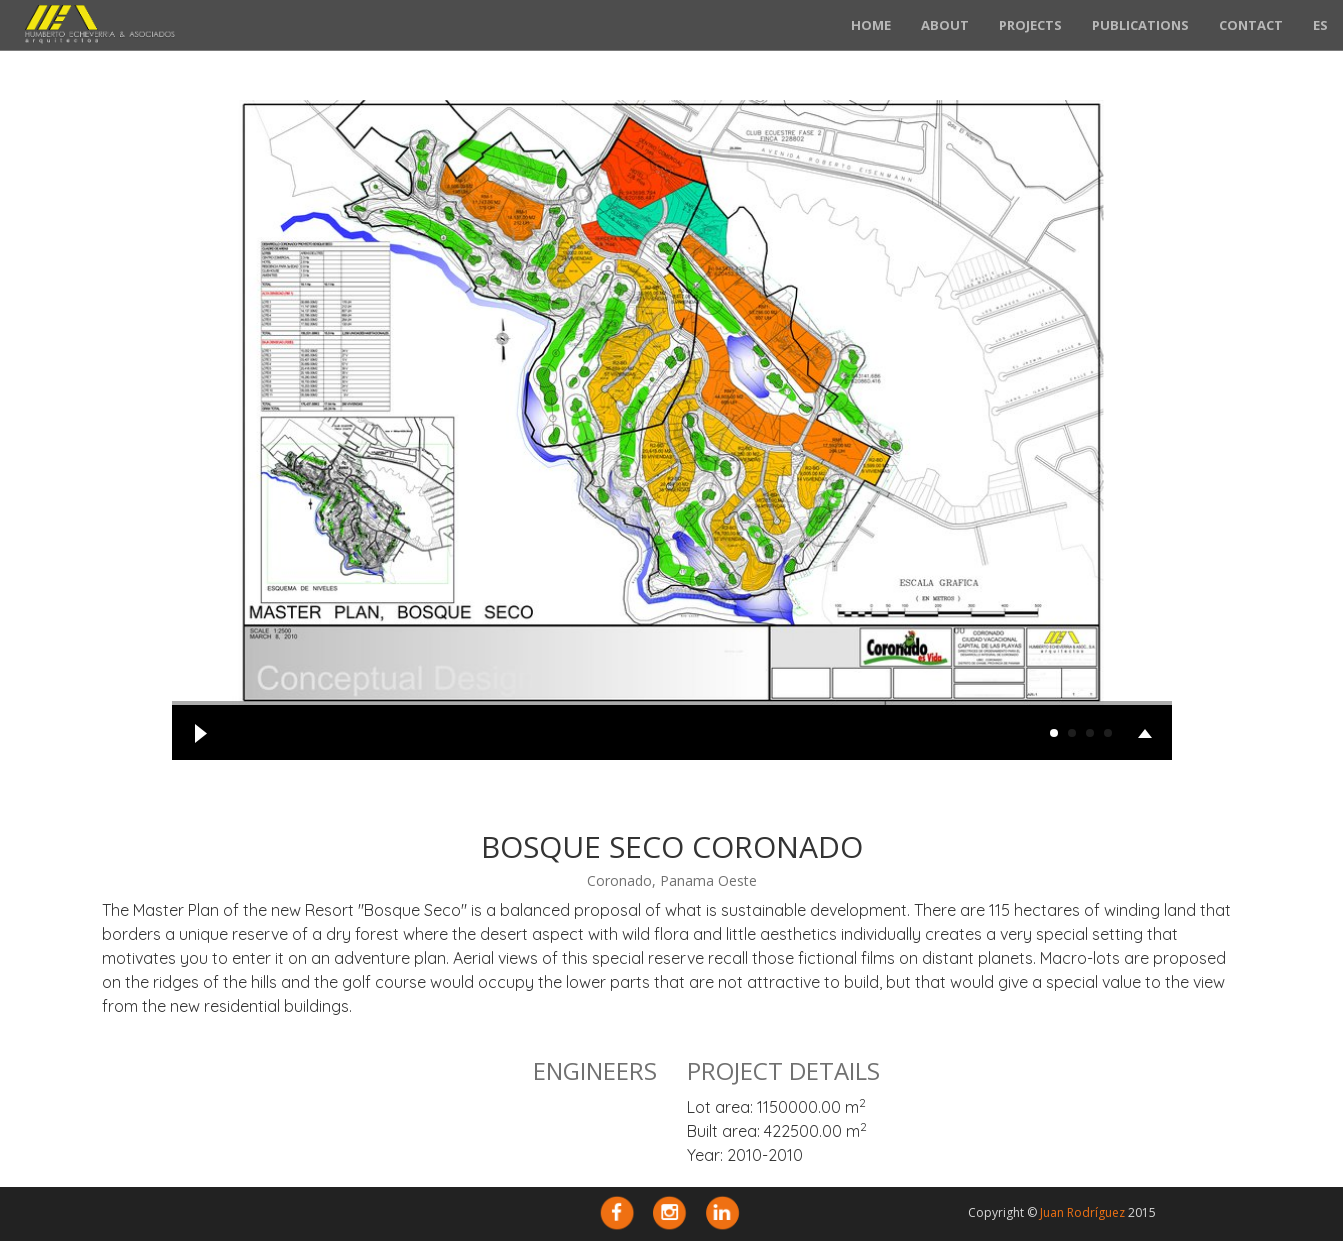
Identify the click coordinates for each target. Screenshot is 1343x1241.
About (945, 25)
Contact (1251, 25)
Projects (1030, 25)
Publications (1140, 25)
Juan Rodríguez (1082, 1212)
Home (871, 25)
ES (1320, 25)
